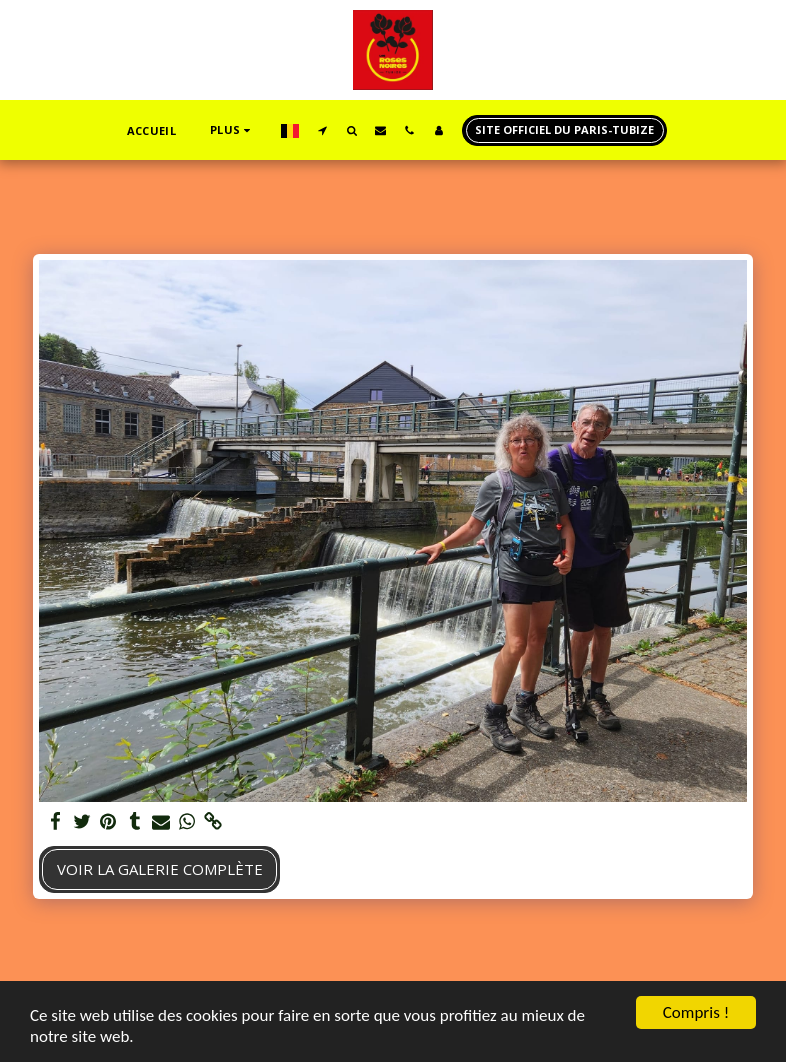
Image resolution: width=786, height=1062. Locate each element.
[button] (322, 130)
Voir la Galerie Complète (160, 869)
